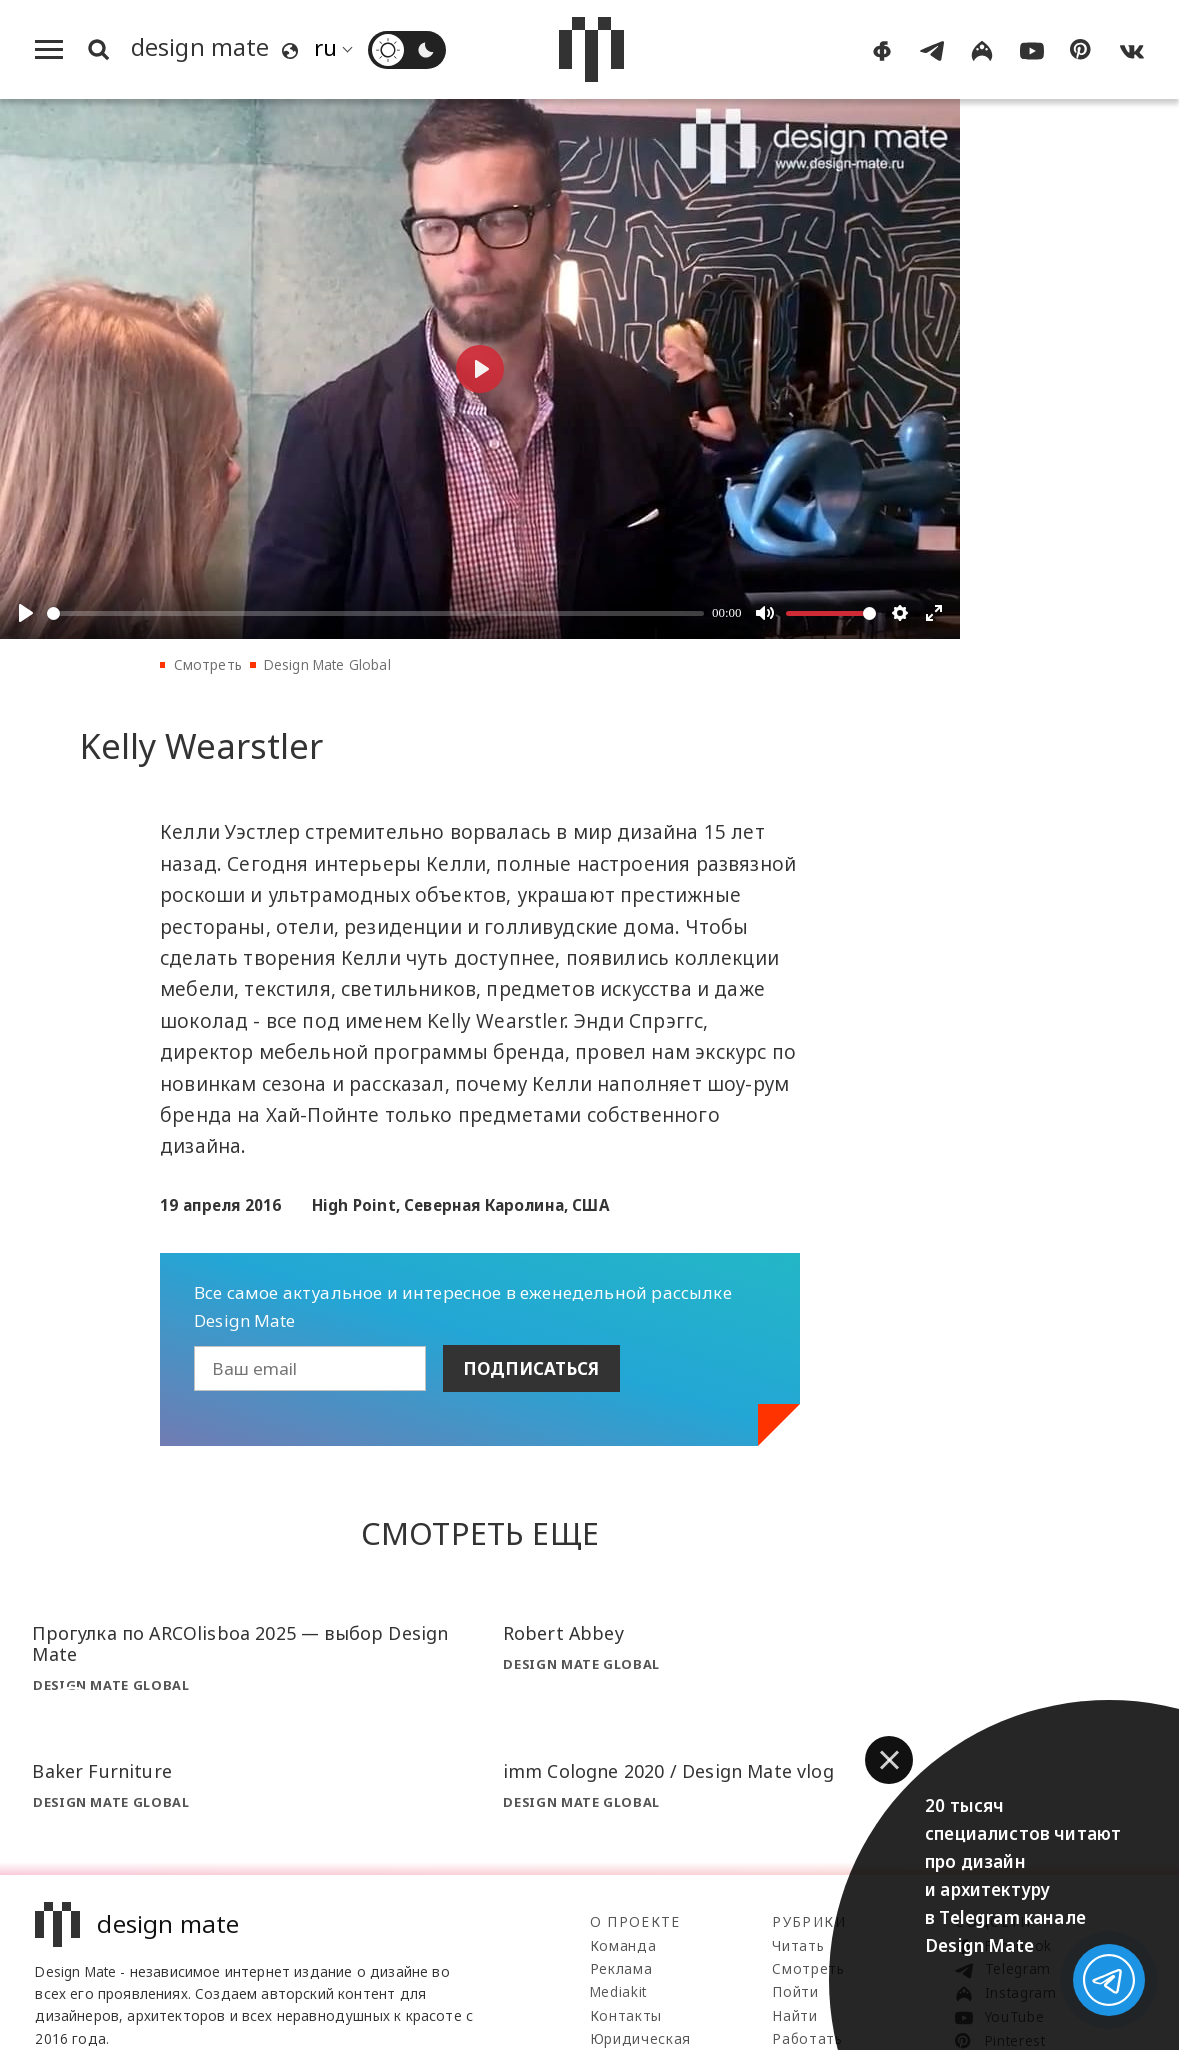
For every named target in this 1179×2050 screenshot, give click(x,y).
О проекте (635, 1921)
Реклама (621, 1968)
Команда (623, 1945)
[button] (889, 1760)
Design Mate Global (327, 664)
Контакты (626, 2015)
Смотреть (208, 664)
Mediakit (618, 1991)
